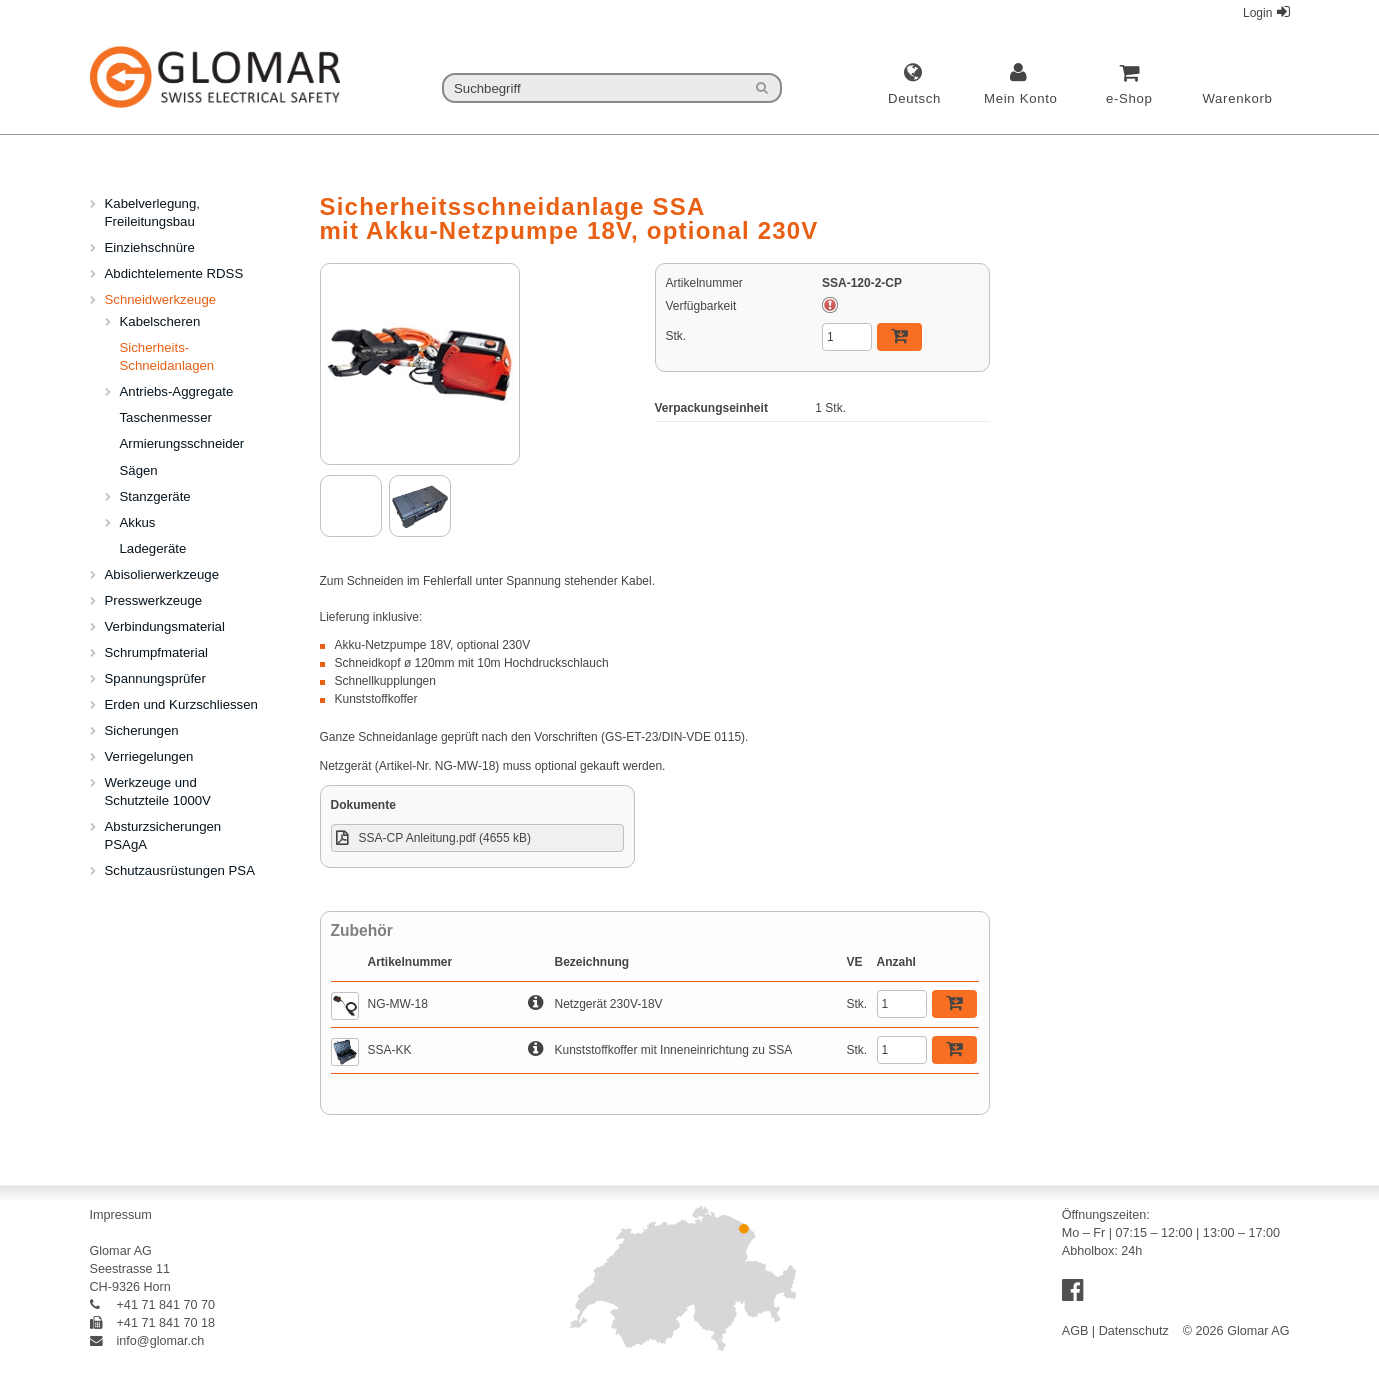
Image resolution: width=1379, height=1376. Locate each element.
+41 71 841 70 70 (153, 1305)
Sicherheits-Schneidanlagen (167, 356)
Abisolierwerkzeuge (162, 574)
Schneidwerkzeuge (161, 299)
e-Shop (1129, 98)
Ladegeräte (153, 548)
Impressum (121, 1215)
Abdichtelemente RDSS (174, 273)
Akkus (138, 522)
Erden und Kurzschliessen (181, 704)
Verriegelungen (149, 756)
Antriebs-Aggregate (177, 391)
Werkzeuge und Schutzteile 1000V (158, 791)
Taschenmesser (166, 417)
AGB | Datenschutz (1115, 1331)
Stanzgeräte (155, 496)
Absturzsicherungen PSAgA (163, 835)
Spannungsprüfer (155, 678)
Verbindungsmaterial (165, 626)
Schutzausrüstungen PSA (180, 870)
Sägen (139, 470)
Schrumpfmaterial (156, 652)
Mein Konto (1020, 98)
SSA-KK (390, 1050)
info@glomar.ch (147, 1341)
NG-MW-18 (398, 1004)
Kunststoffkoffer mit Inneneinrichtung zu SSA (674, 1050)
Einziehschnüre (150, 247)
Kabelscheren (160, 321)
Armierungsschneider (182, 443)
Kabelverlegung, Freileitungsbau (152, 212)
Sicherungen (142, 730)
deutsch (914, 98)
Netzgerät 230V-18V (609, 1004)
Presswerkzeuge (154, 600)
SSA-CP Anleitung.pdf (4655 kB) (445, 838)
